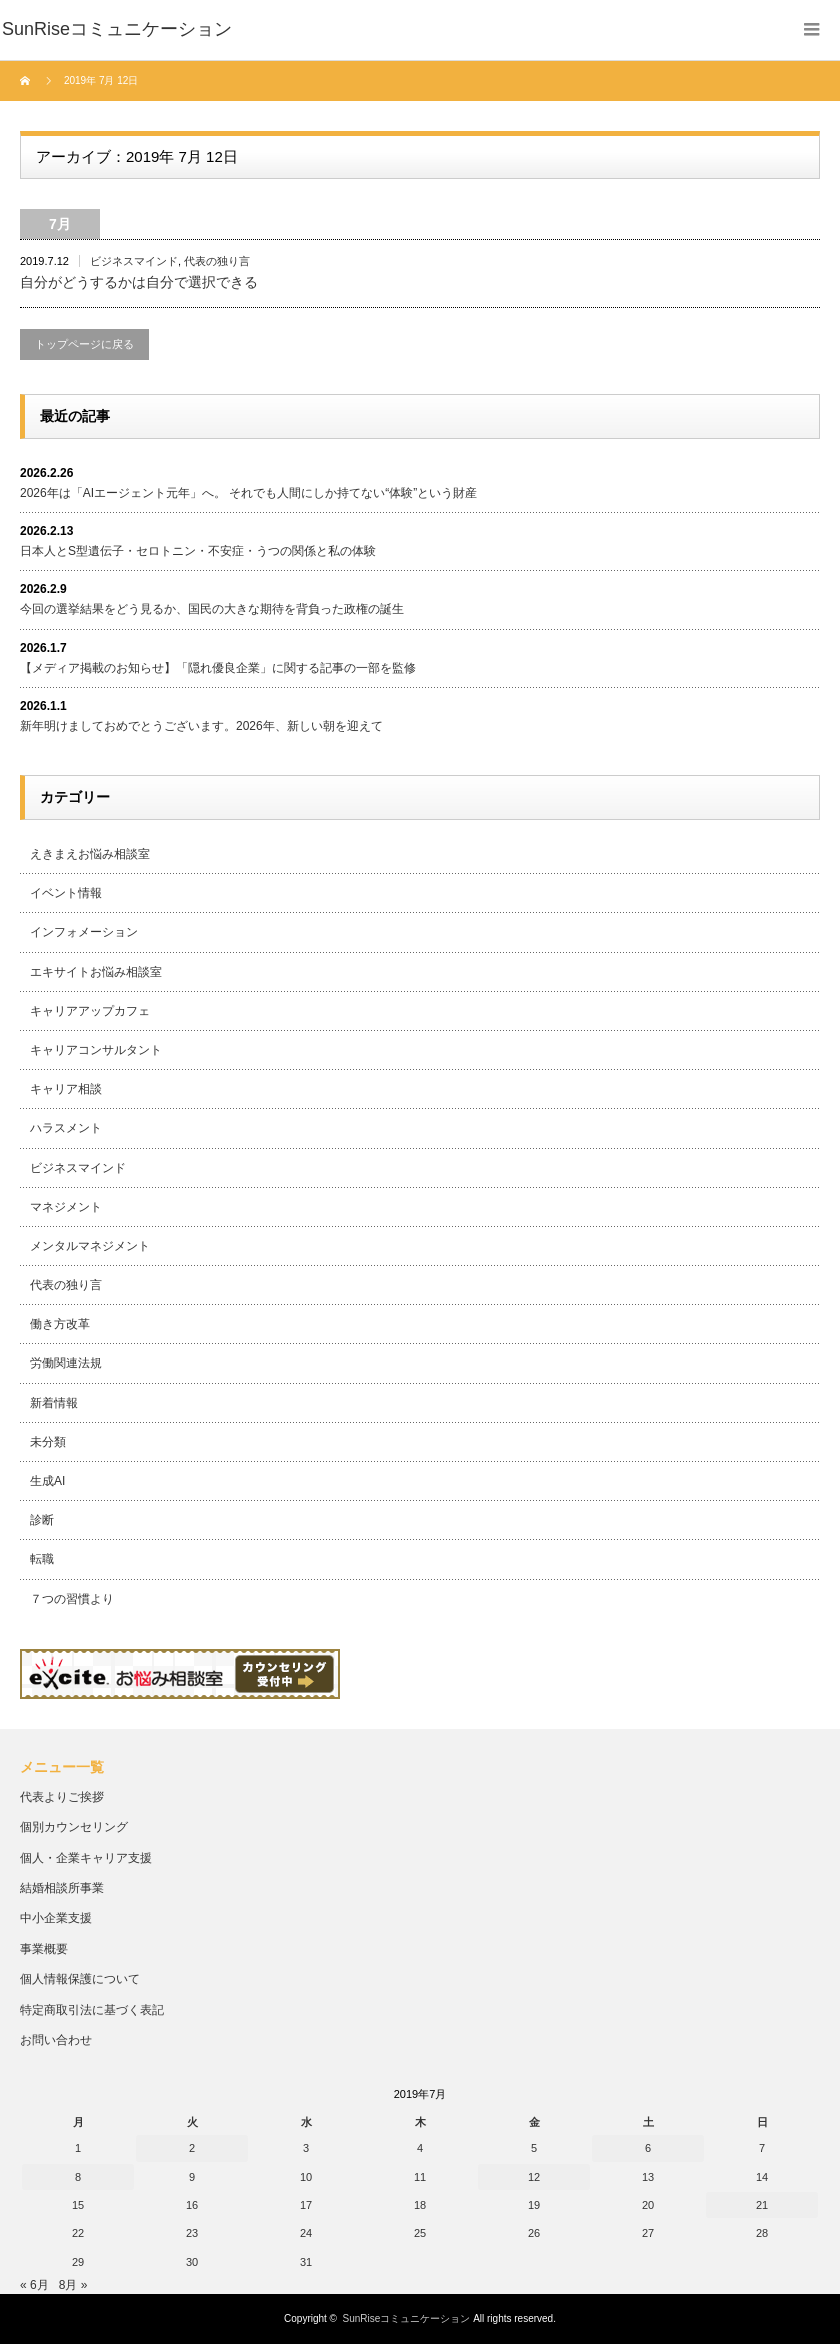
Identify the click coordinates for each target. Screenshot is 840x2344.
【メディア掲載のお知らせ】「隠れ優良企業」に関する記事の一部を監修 (218, 668)
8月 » (73, 2285)
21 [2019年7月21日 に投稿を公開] (762, 2205)
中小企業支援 (56, 1918)
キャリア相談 (66, 1089)
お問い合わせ (56, 2040)
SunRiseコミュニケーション (407, 2318)
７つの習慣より (72, 1599)
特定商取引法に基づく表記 (92, 2010)
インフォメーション (84, 932)
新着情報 (54, 1403)
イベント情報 (66, 893)
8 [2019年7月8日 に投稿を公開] (78, 2177)
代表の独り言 (217, 261)
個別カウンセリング (74, 1827)
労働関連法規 (66, 1363)
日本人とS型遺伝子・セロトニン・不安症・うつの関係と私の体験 (198, 551)
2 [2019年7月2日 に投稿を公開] (192, 2148)
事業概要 (44, 1949)
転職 (42, 1559)
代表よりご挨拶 (62, 1797)
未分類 (48, 1442)
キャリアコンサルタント (96, 1050)
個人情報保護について (80, 1979)
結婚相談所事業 (62, 1888)
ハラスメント (66, 1128)
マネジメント (66, 1207)
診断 (42, 1520)
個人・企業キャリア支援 (86, 1858)
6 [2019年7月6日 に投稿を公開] (648, 2148)
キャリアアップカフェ (90, 1011)
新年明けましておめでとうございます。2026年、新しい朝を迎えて (201, 726)
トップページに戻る (84, 344)
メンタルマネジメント (90, 1246)
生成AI (47, 1481)
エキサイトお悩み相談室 (96, 972)
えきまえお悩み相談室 (90, 854)
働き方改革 (60, 1324)
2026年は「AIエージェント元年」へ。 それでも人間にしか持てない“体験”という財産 (248, 493)
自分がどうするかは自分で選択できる (139, 282)
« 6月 (34, 2285)
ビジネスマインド (134, 261)
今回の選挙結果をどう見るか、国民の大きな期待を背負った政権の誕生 (212, 609)
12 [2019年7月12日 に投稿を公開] (534, 2177)
